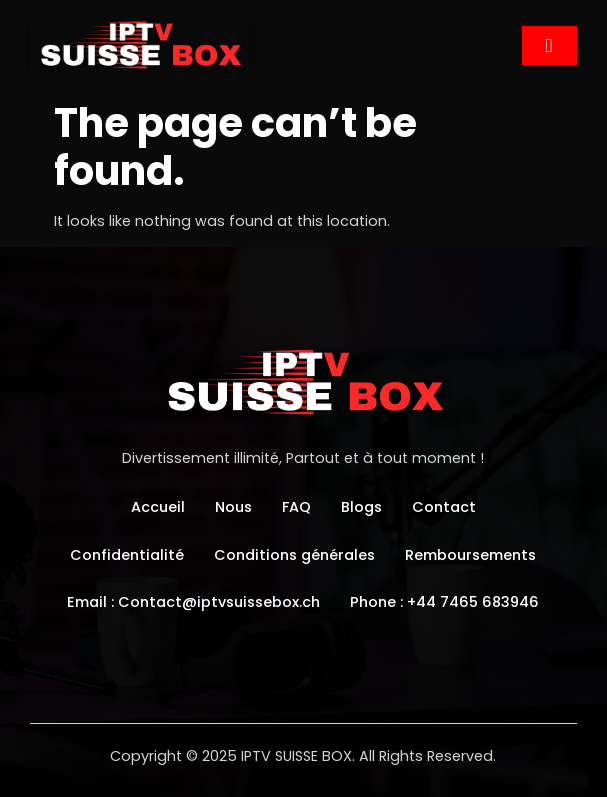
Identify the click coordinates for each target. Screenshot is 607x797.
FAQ (296, 507)
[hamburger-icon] (549, 45)
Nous (233, 507)
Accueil (158, 507)
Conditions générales (294, 555)
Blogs (361, 507)
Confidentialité (127, 555)
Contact (444, 507)
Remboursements (470, 555)
